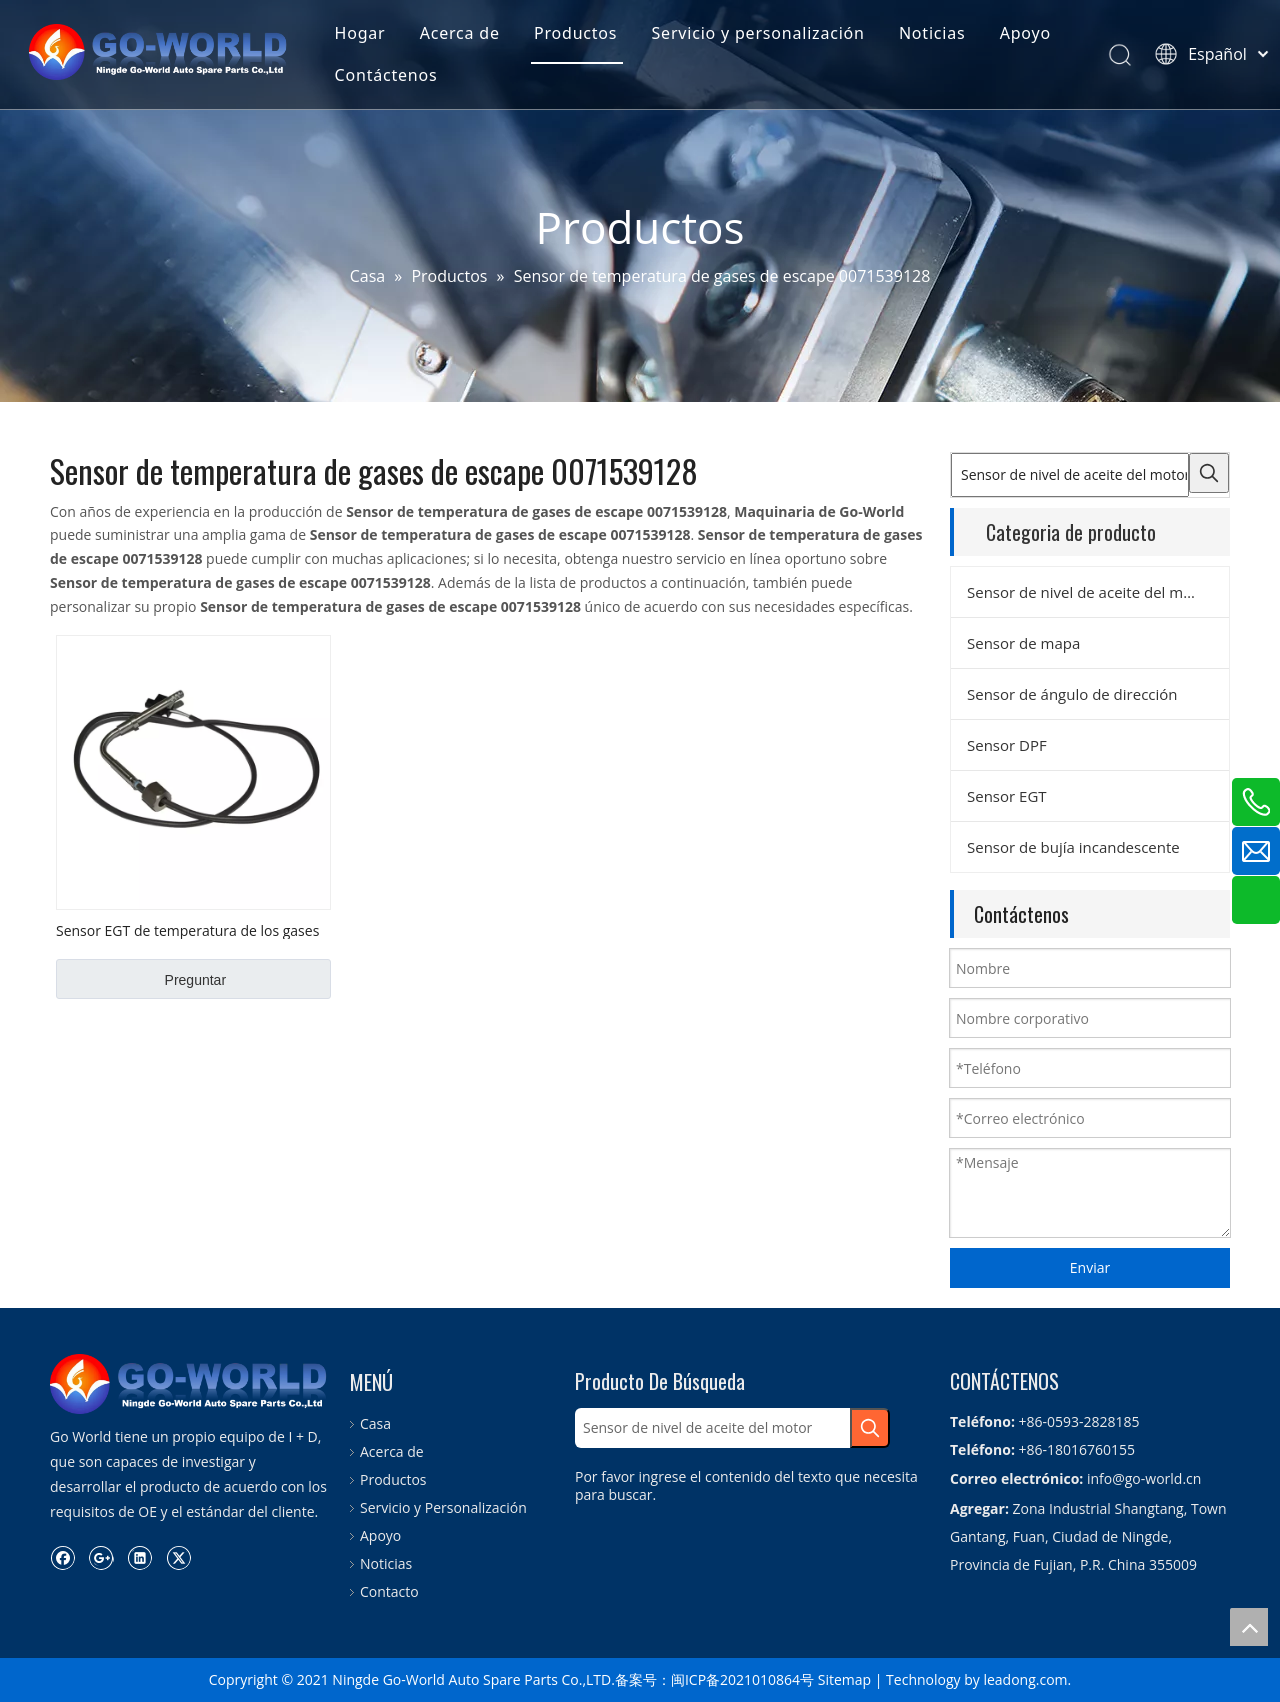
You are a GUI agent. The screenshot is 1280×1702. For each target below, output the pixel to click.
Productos (579, 34)
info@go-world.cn (1144, 1478)
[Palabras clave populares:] (1209, 473)
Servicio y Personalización (443, 1507)
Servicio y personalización (761, 34)
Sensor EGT (1007, 796)
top (1249, 1627)
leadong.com (1025, 1679)
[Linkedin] (139, 1557)
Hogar (363, 34)
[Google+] (101, 1557)
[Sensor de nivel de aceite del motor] (1070, 475)
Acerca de (464, 34)
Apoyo (1029, 34)
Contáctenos (389, 76)
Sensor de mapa (1023, 643)
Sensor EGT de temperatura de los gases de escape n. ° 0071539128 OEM (187, 930)
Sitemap (844, 1679)
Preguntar (195, 980)
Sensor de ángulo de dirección (1072, 694)
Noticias (936, 34)
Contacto (389, 1591)
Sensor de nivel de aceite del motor (1090, 592)
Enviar (1090, 1267)
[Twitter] (178, 1557)
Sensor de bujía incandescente (1073, 847)
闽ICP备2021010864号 (742, 1679)
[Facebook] (62, 1557)
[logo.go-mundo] (190, 1384)
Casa (375, 1423)
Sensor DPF (1007, 745)
